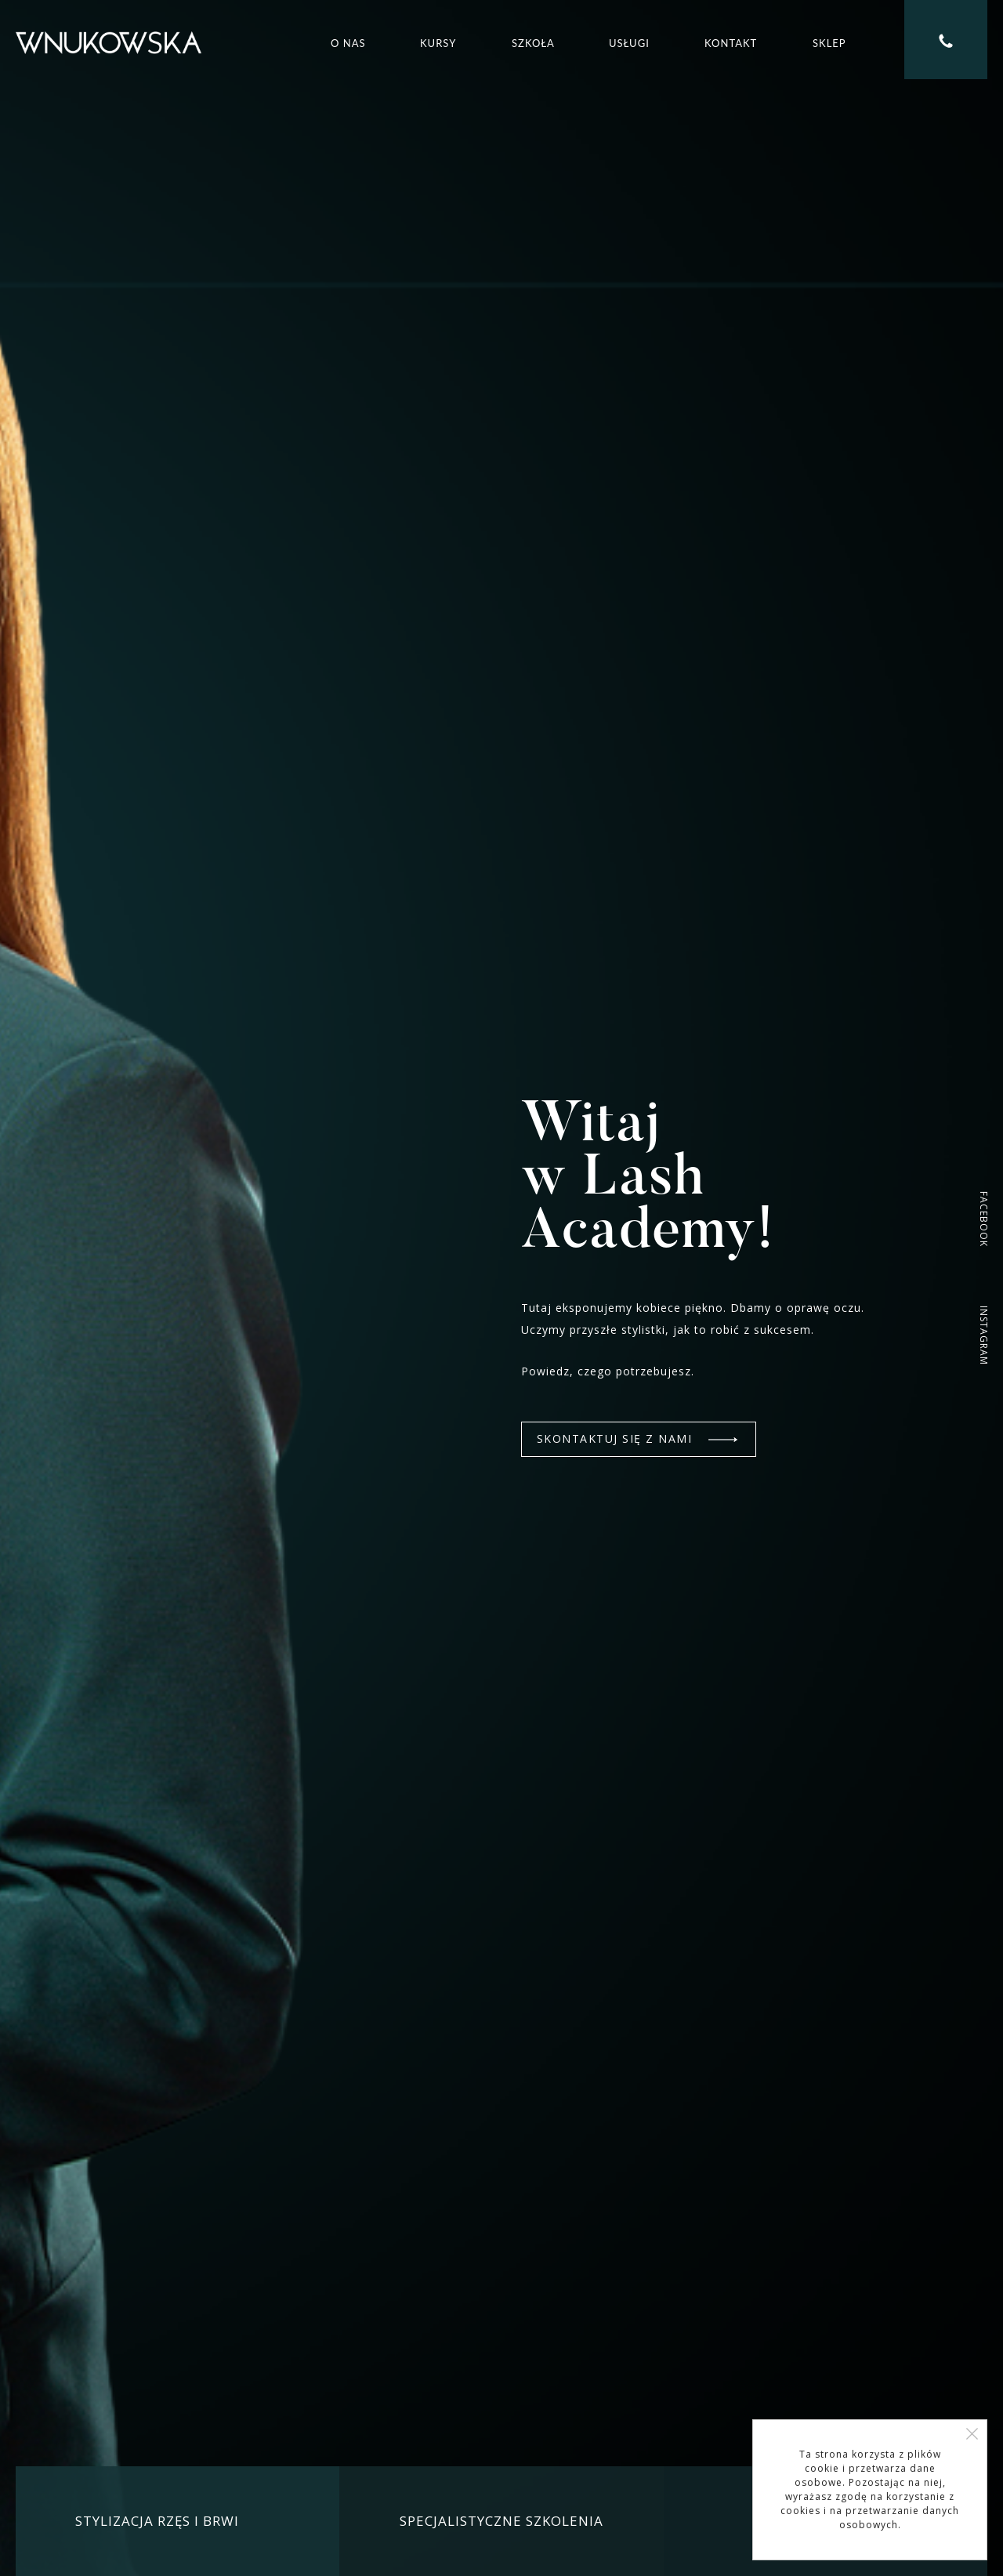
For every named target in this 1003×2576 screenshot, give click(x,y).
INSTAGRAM (983, 1335)
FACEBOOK (983, 1219)
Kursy (438, 43)
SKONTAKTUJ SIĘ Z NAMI (637, 1438)
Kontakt (730, 43)
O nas (348, 43)
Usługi (629, 43)
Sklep (829, 43)
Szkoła (533, 43)
